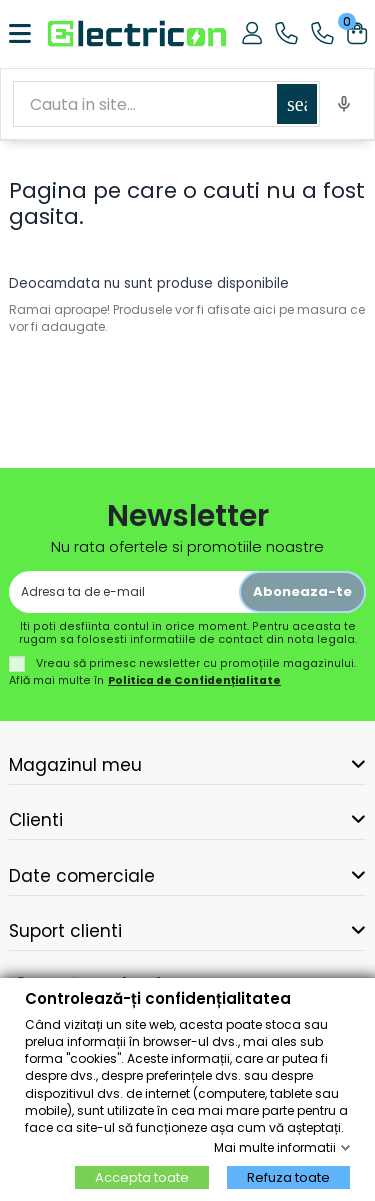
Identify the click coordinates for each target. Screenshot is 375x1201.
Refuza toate (288, 1177)
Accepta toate (142, 1177)
